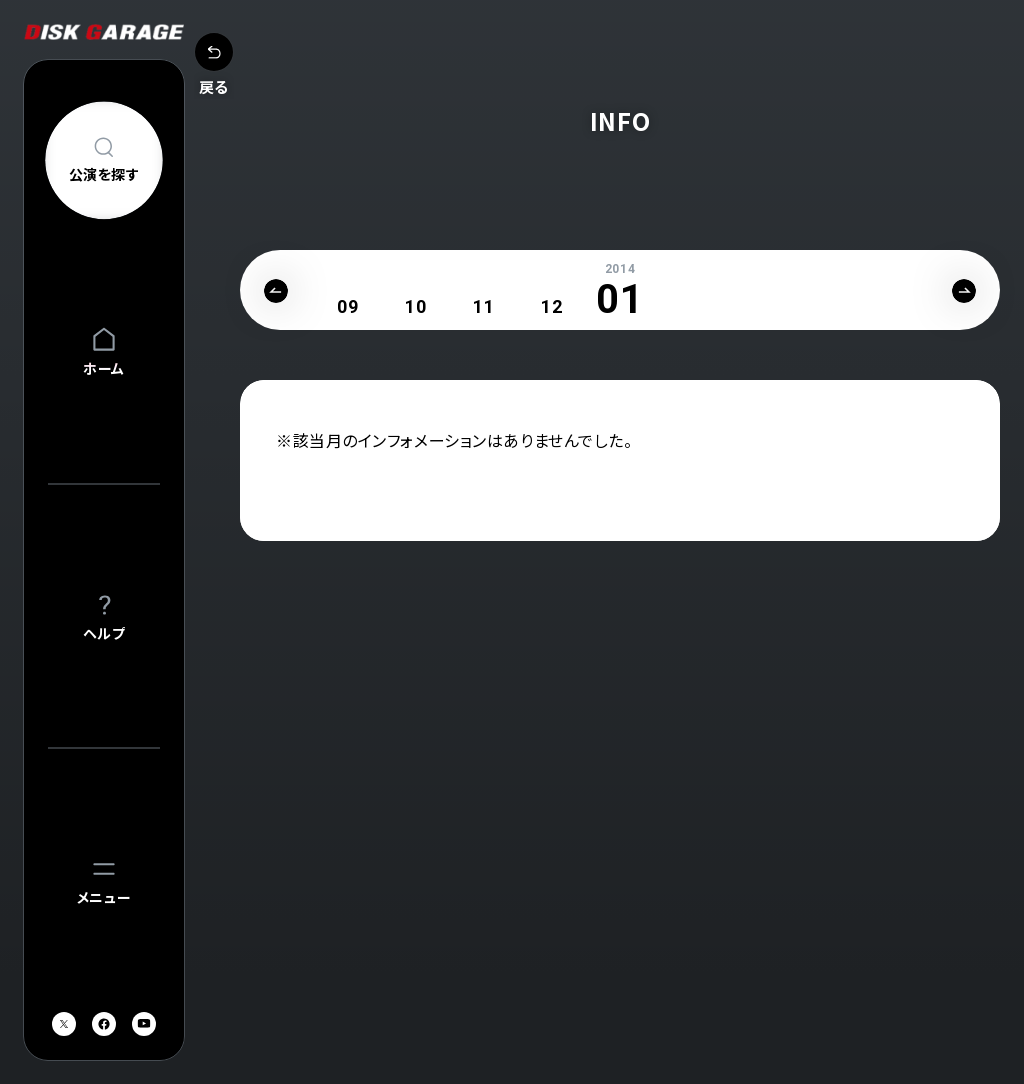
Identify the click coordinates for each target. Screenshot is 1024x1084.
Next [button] (964, 291)
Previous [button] (276, 291)
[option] (348, 306)
